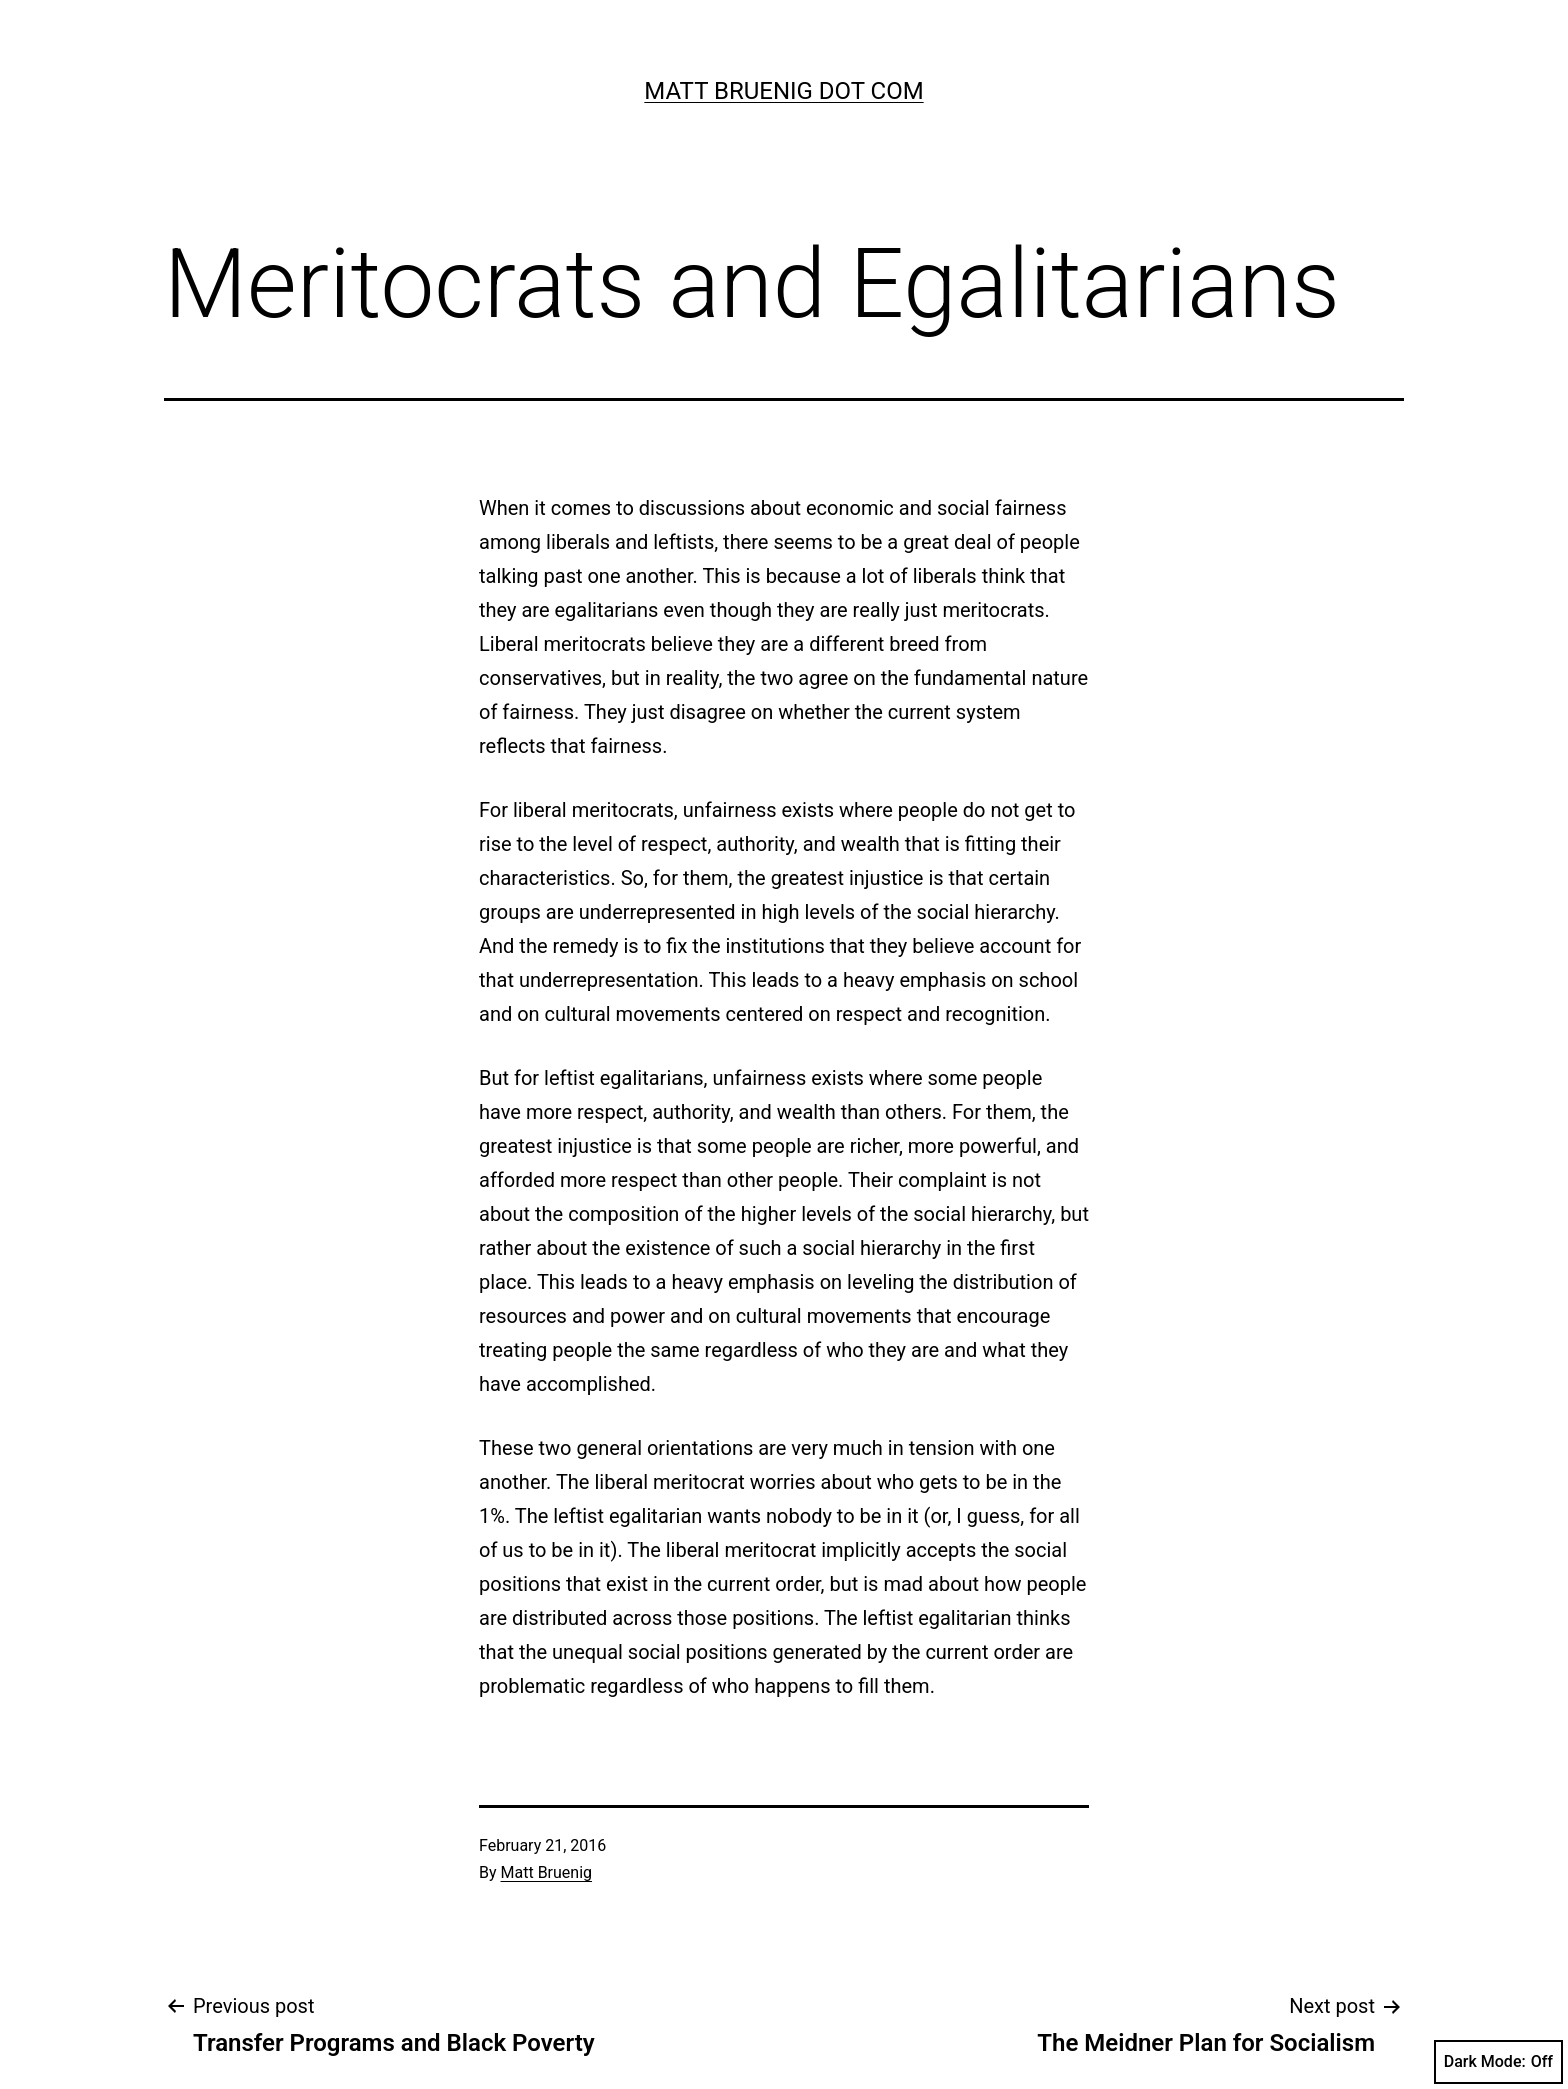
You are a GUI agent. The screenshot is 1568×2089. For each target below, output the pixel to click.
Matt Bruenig (547, 1872)
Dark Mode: (1498, 2062)
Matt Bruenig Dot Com (783, 91)
